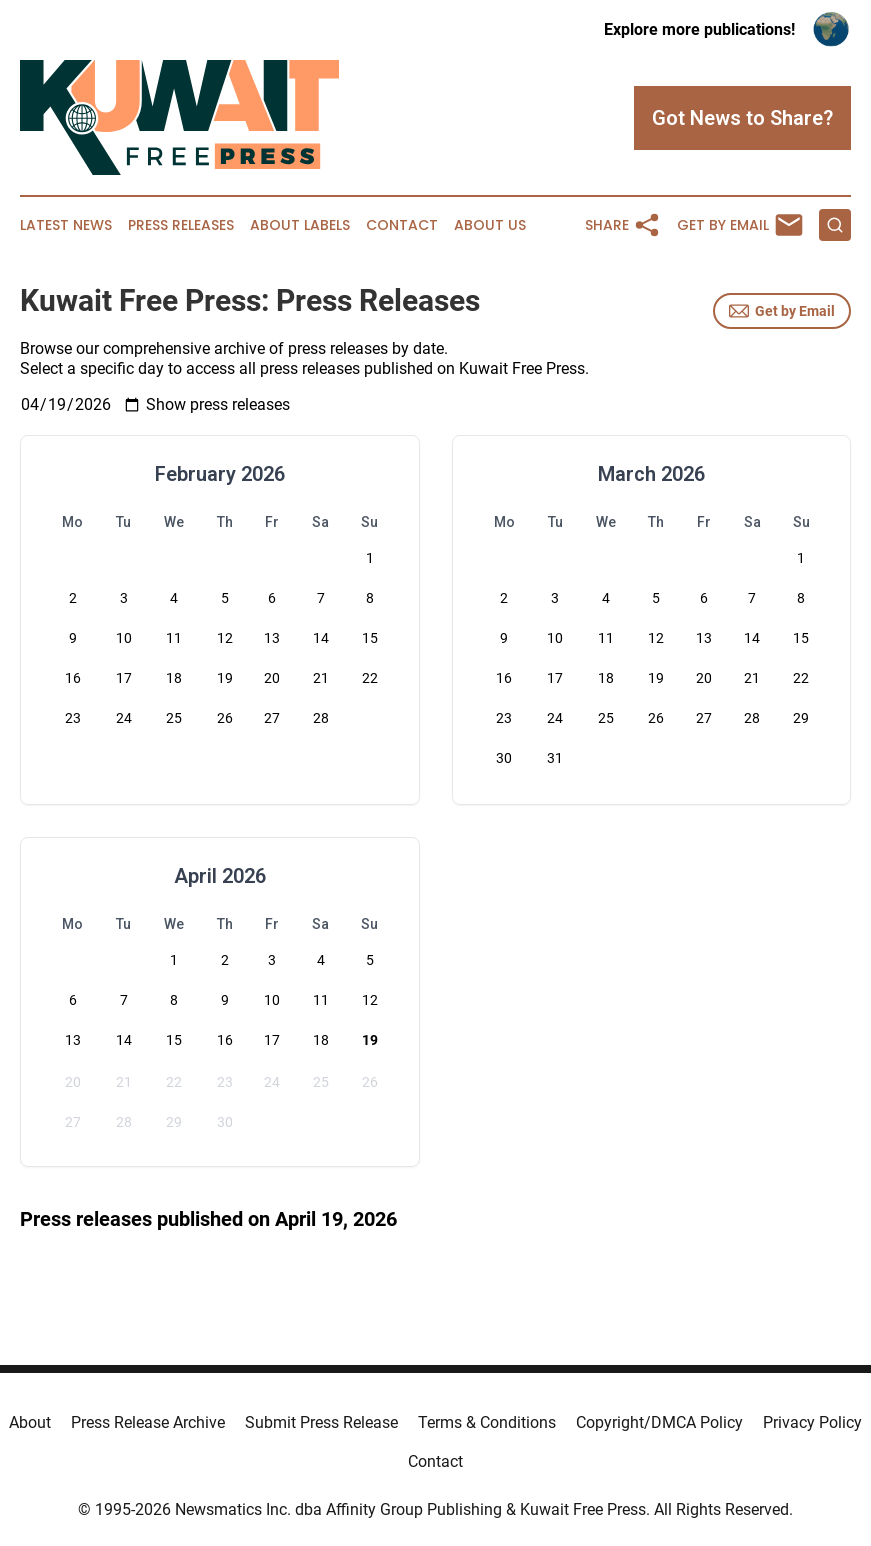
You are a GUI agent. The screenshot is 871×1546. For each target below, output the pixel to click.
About (30, 1422)
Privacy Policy (812, 1422)
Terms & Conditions (487, 1422)
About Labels (300, 225)
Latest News (66, 225)
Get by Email (782, 311)
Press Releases (181, 225)
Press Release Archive (148, 1422)
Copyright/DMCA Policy (659, 1422)
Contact (402, 225)
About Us (490, 225)
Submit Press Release (321, 1422)
